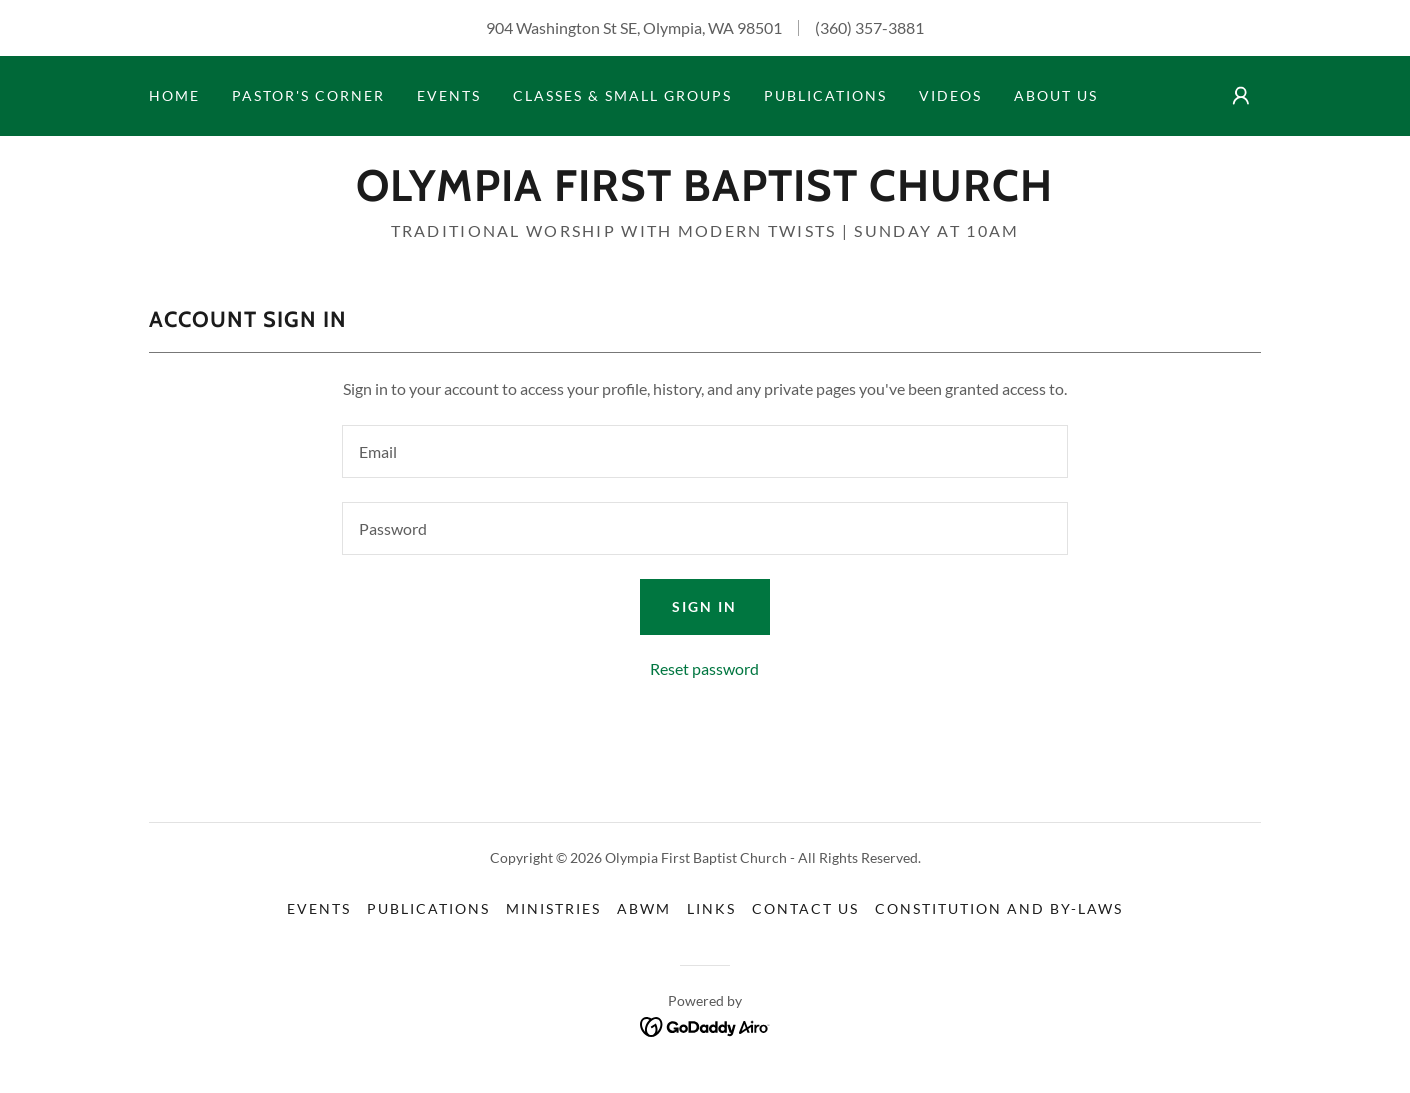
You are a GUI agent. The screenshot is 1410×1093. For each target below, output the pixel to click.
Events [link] (449, 95)
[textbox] (704, 451)
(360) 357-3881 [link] (869, 27)
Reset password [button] (704, 668)
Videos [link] (950, 95)
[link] (704, 194)
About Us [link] (1056, 95)
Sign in (704, 606)
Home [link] (174, 95)
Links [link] (711, 908)
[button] (1241, 96)
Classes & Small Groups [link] (622, 95)
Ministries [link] (553, 908)
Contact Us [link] (805, 908)
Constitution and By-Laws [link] (999, 908)
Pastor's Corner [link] (308, 95)
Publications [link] (825, 95)
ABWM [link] (644, 908)
